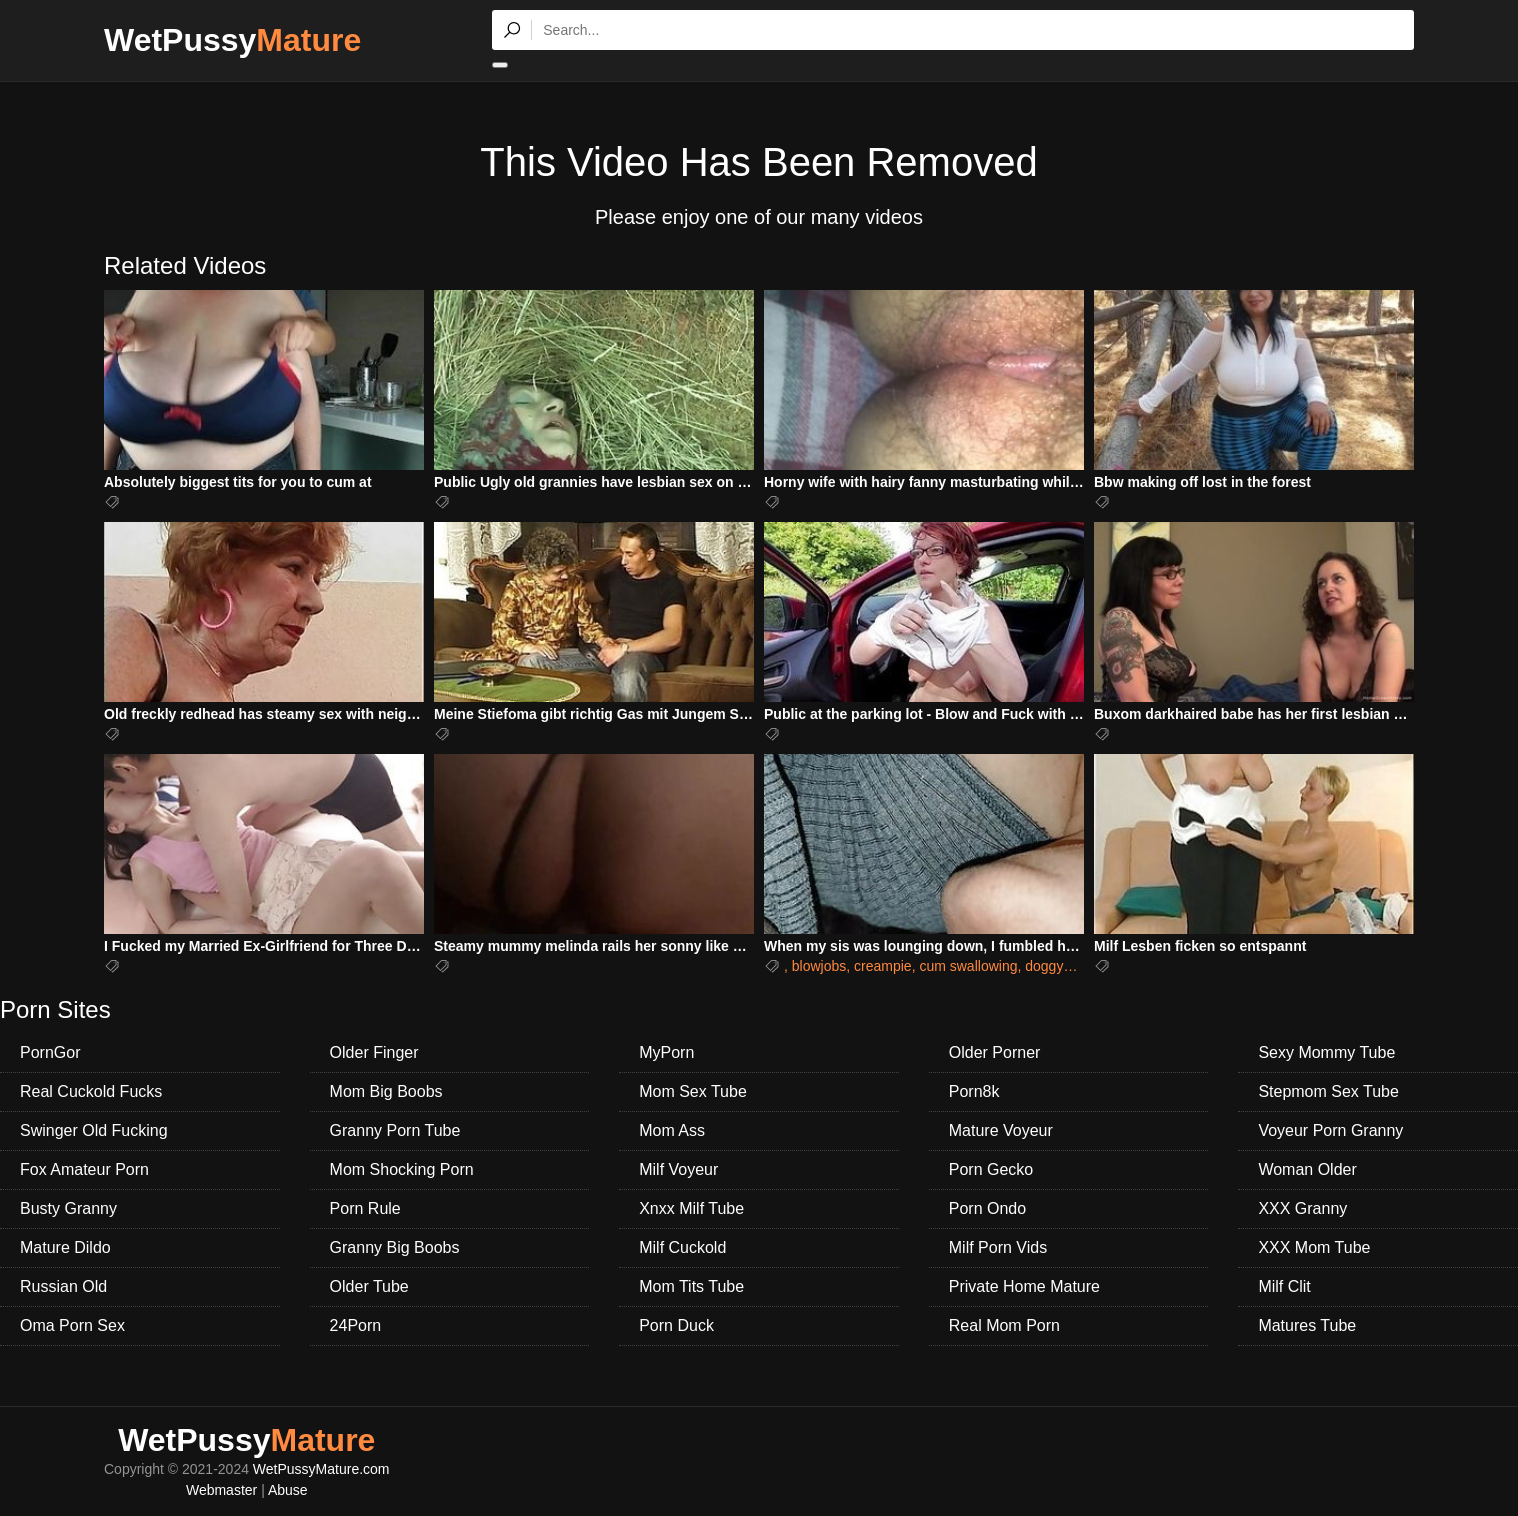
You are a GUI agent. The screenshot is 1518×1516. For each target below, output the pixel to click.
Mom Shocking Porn (402, 1169)
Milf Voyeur (678, 1169)
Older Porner (995, 1052)
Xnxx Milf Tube (691, 1208)
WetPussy (232, 40)
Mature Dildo (65, 1247)
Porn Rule (365, 1208)
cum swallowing (968, 966)
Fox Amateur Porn (84, 1169)
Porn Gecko (991, 1169)
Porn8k (974, 1091)
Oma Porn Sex (72, 1325)
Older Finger (374, 1052)
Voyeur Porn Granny (1330, 1130)
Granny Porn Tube (395, 1130)
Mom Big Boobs (386, 1091)
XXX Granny (1302, 1208)
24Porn (356, 1325)
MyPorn (666, 1052)
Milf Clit (1284, 1286)
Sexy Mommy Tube (1326, 1052)
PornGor (50, 1052)
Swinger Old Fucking (94, 1130)
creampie (883, 966)
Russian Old (63, 1286)
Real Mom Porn (1004, 1325)
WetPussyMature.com (321, 1469)
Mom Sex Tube (693, 1091)
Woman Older (1307, 1169)
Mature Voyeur (1001, 1130)
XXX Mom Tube (1314, 1247)
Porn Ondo (987, 1208)
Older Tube (369, 1286)
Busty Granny (68, 1208)
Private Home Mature (1024, 1286)
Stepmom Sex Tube (1328, 1091)
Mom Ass (672, 1130)
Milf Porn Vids (998, 1247)
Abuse (288, 1490)
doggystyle (1058, 966)
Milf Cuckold (682, 1247)
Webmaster (221, 1490)
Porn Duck (676, 1325)
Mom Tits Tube (691, 1286)
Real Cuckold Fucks (91, 1091)
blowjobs (819, 966)
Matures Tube (1307, 1325)
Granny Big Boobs (395, 1247)
